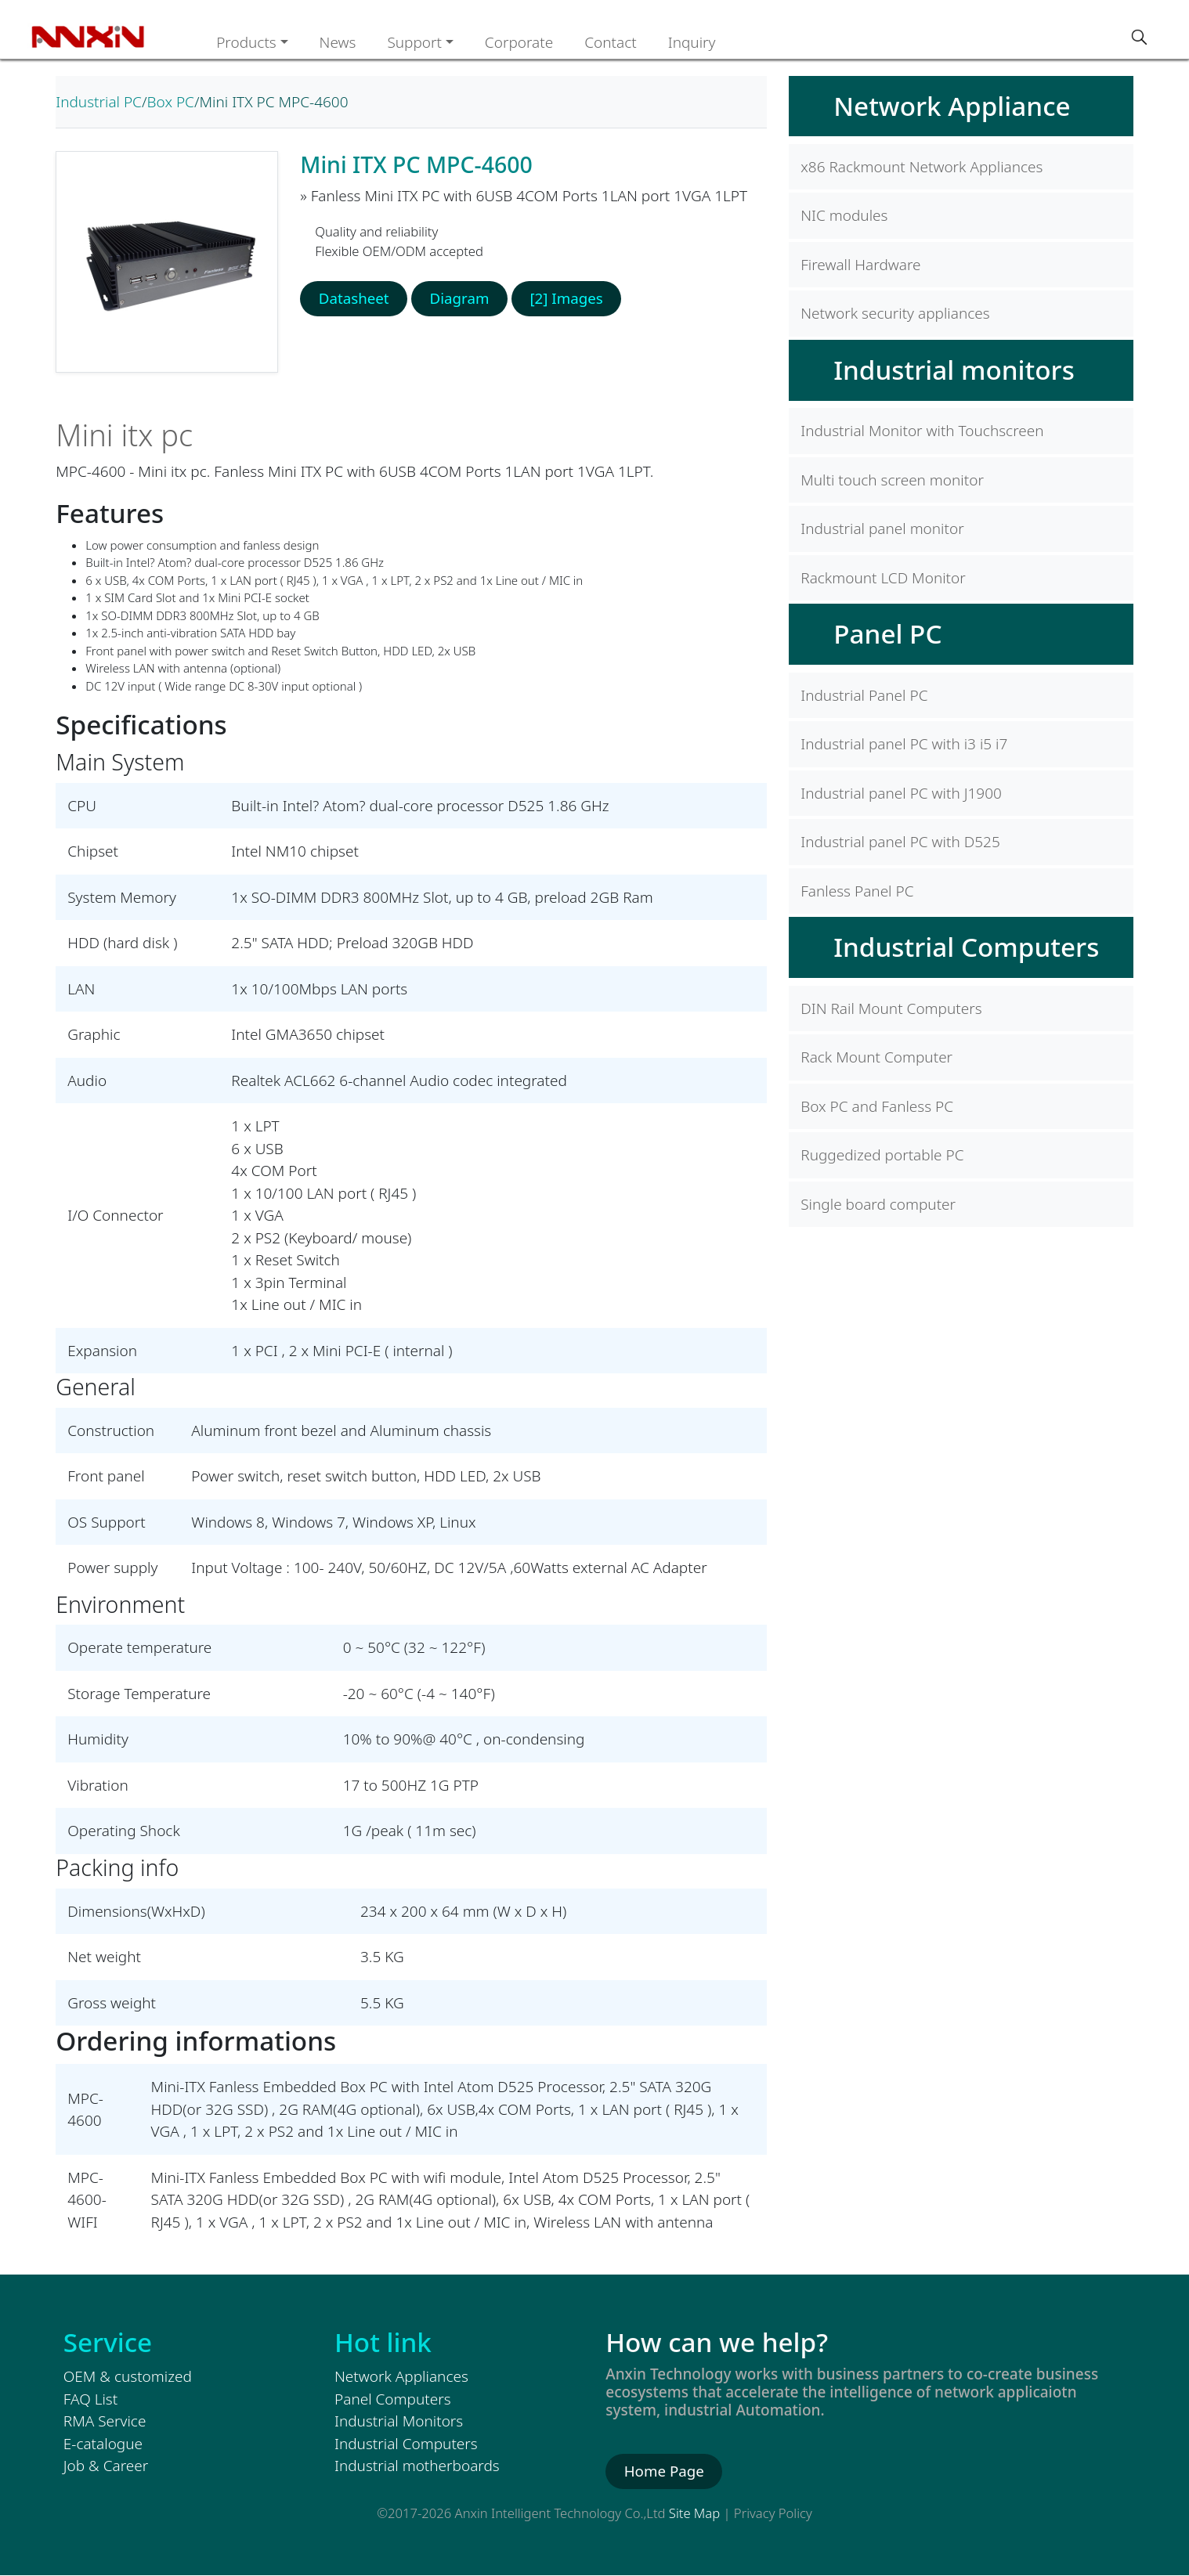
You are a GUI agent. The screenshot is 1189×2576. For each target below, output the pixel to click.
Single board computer (878, 1204)
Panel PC (887, 633)
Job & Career (105, 2465)
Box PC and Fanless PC (876, 1106)
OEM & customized (127, 2376)
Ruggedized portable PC (881, 1155)
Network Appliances (401, 2376)
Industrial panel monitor (881, 528)
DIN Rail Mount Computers (890, 1008)
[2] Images (570, 298)
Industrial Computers (966, 947)
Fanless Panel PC (856, 891)
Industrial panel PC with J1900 (901, 793)
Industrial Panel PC (863, 695)
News (338, 42)
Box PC (170, 102)
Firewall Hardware (860, 264)
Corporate (519, 42)
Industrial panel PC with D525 (900, 842)
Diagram (462, 298)
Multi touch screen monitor (892, 480)
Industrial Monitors (398, 2421)
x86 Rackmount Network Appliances (921, 167)
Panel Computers (392, 2399)
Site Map (694, 2513)
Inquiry (692, 42)
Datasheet (354, 298)
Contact (610, 42)
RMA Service (104, 2421)
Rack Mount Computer (876, 1057)
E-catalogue (103, 2443)
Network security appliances (894, 313)
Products (246, 42)
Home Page (665, 2471)
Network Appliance (951, 106)
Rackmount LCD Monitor (883, 578)
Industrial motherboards (417, 2465)
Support (414, 42)
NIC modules (843, 215)
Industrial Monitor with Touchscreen (921, 430)
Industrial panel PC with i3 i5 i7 (903, 744)
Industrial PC (99, 102)
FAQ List (90, 2399)
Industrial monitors (954, 370)
